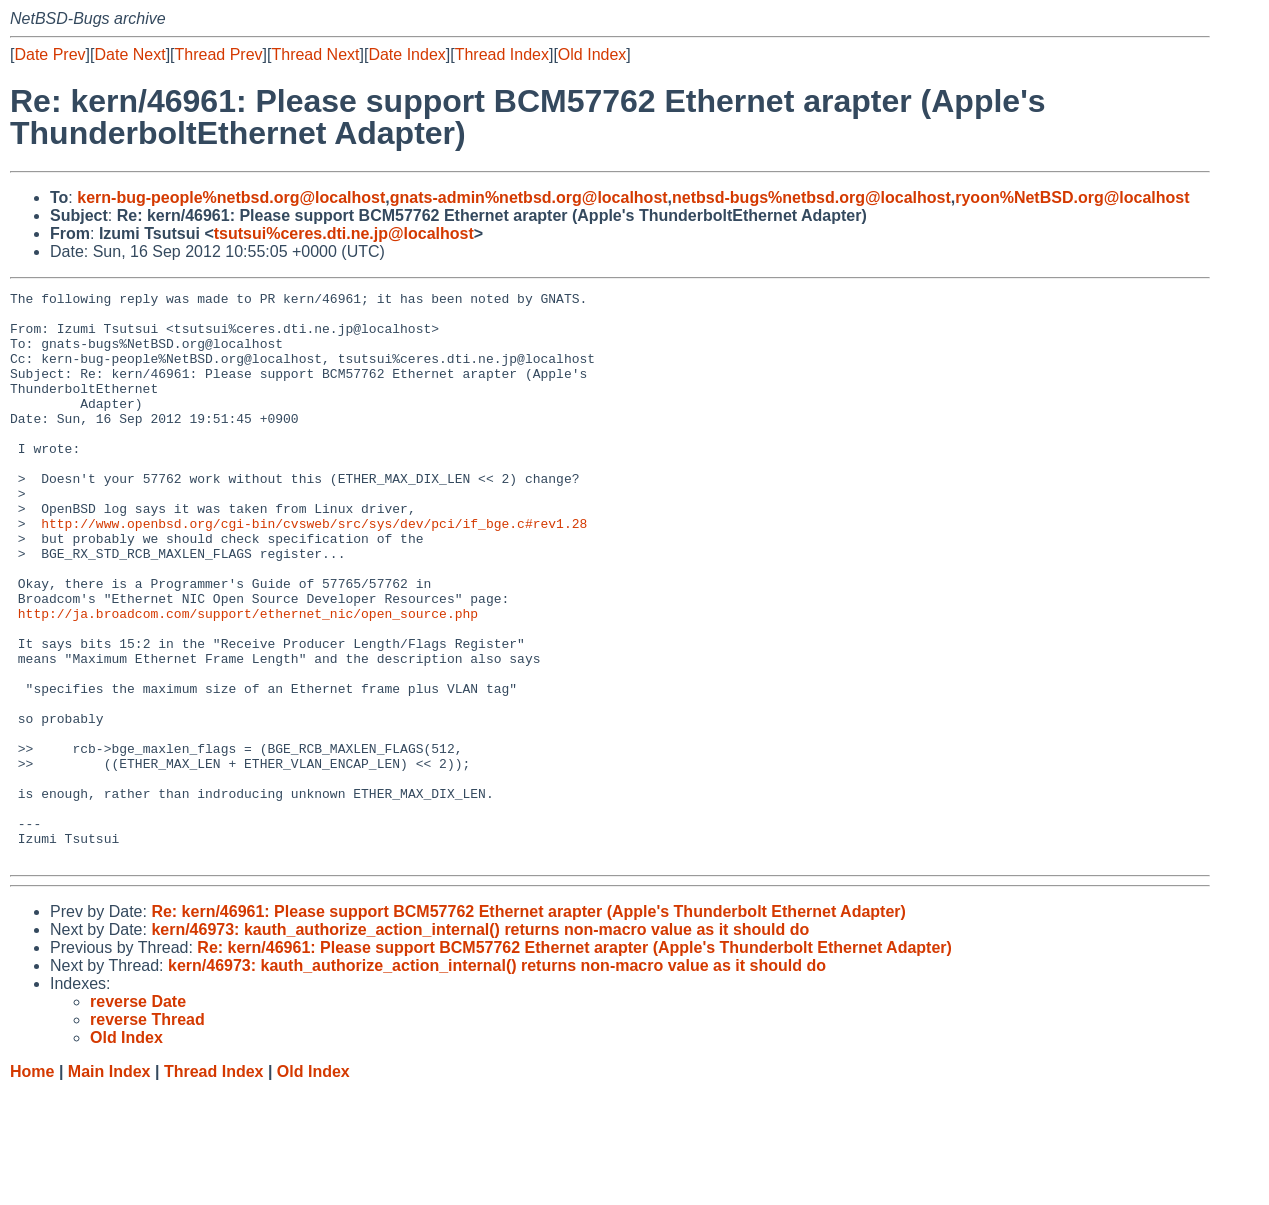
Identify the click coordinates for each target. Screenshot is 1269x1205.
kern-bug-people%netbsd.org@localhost (231, 197)
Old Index (592, 54)
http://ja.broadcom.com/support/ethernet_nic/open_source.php (248, 679)
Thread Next (315, 54)
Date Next (129, 54)
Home (32, 1185)
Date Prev (49, 54)
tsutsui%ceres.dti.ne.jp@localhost (344, 233)
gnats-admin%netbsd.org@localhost (529, 197)
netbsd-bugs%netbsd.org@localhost (811, 197)
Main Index (109, 1185)
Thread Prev (219, 54)
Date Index (406, 54)
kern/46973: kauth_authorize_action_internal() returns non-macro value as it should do (480, 1043)
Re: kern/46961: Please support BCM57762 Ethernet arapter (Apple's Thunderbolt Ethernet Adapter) (528, 1025)
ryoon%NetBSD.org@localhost (1072, 197)
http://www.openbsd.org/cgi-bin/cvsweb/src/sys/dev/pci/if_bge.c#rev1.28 (314, 571)
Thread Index (502, 54)
